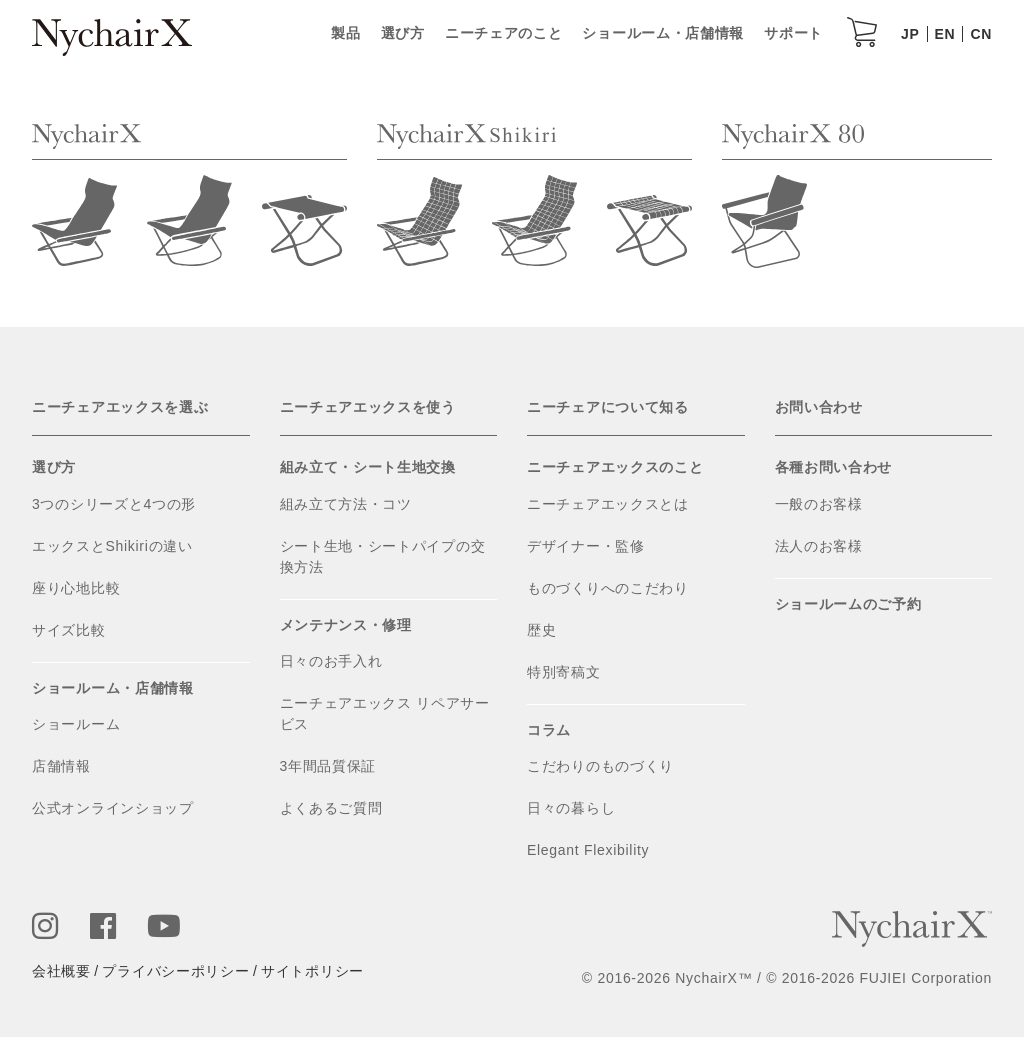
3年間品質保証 (328, 766)
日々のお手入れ (331, 661)
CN (981, 34)
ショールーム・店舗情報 (663, 33)
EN (945, 34)
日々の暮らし (571, 808)
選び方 (403, 33)
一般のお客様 (819, 504)
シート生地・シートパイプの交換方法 (383, 556)
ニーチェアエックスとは (608, 504)
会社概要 (61, 971)
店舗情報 (61, 766)
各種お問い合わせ (834, 467)
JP (910, 34)
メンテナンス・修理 (346, 625)
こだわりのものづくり (600, 766)
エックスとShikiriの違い (112, 546)
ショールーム (76, 724)
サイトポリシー (312, 971)
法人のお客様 (819, 546)
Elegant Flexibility (588, 850)
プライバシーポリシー (175, 971)
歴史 (541, 630)
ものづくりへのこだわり (608, 588)
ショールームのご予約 (848, 604)
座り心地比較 (76, 588)
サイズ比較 (69, 630)
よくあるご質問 (331, 808)
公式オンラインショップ (113, 808)
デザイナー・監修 (586, 546)
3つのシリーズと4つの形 (114, 504)
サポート (793, 33)
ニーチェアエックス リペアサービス (385, 713)
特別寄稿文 (564, 672)
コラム (549, 730)
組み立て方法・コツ (346, 504)
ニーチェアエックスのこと (615, 467)
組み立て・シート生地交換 (368, 467)
